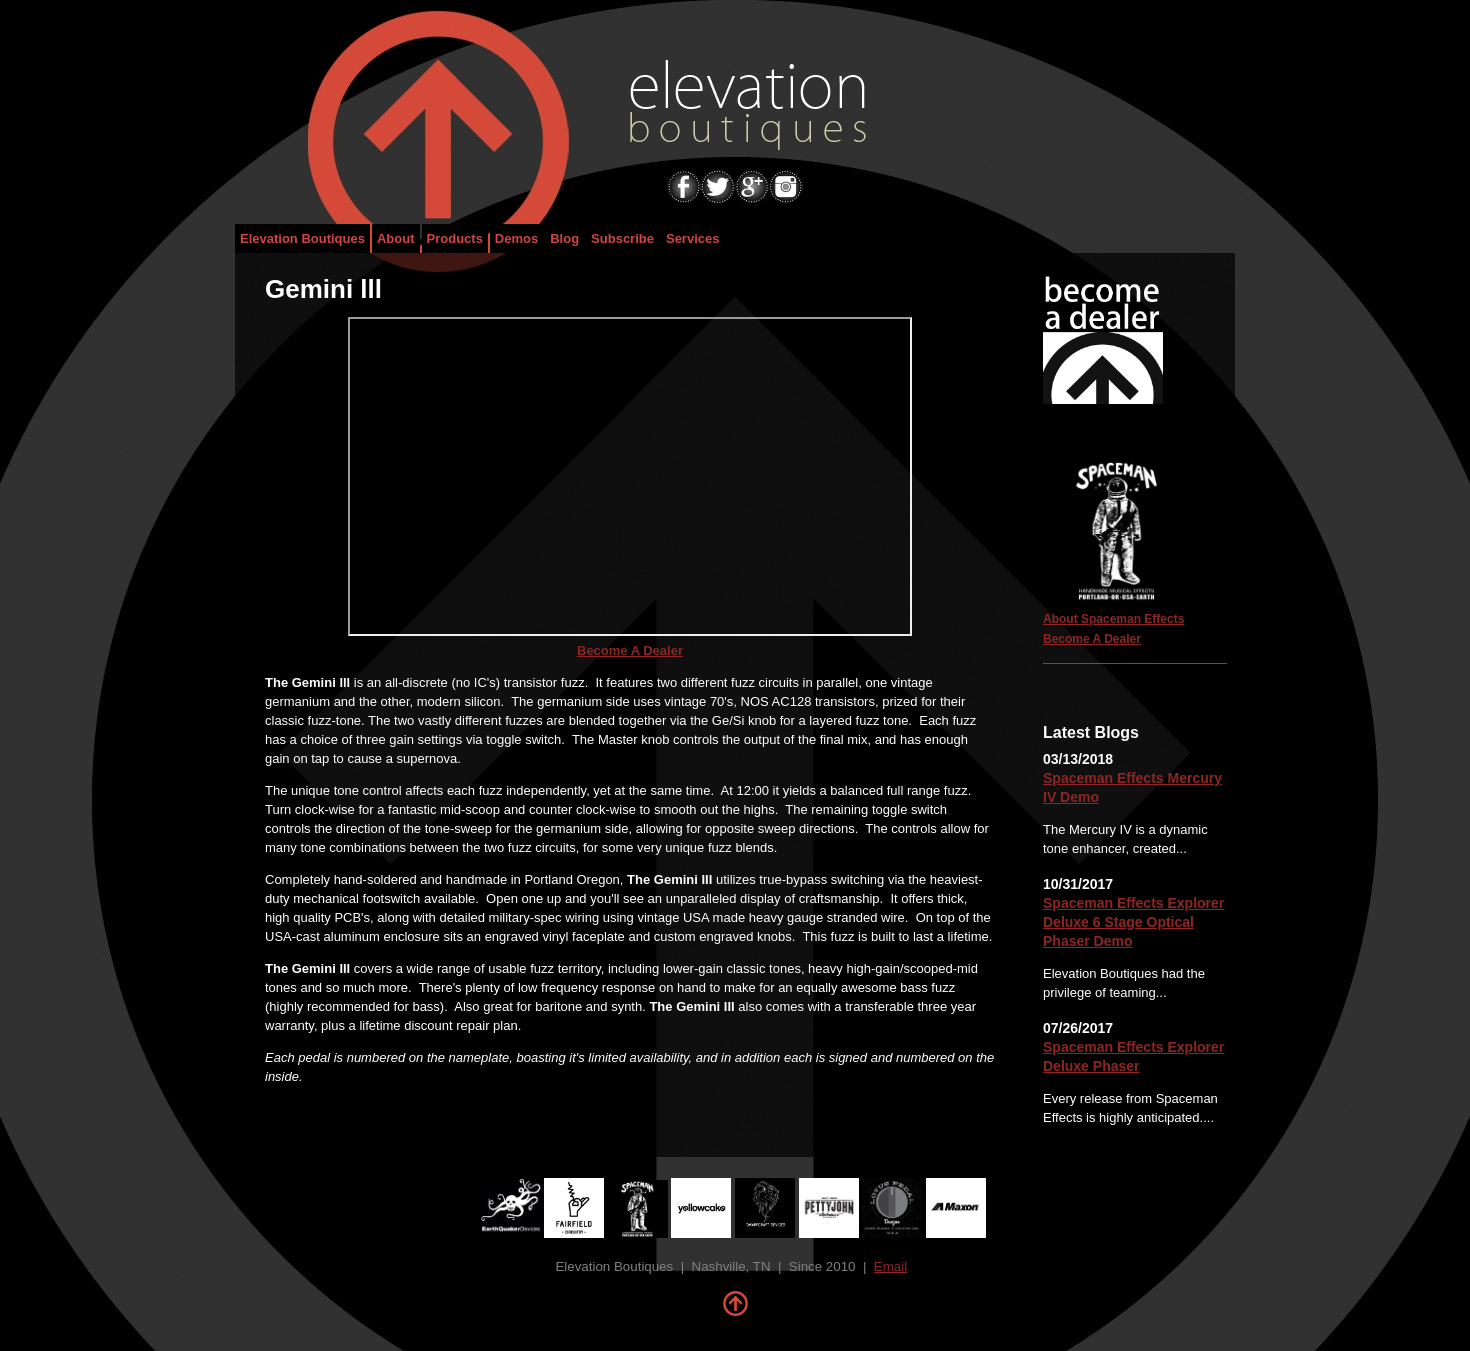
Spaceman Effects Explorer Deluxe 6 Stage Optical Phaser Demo (1133, 922)
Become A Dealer (630, 650)
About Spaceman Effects (1113, 619)
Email (890, 1266)
